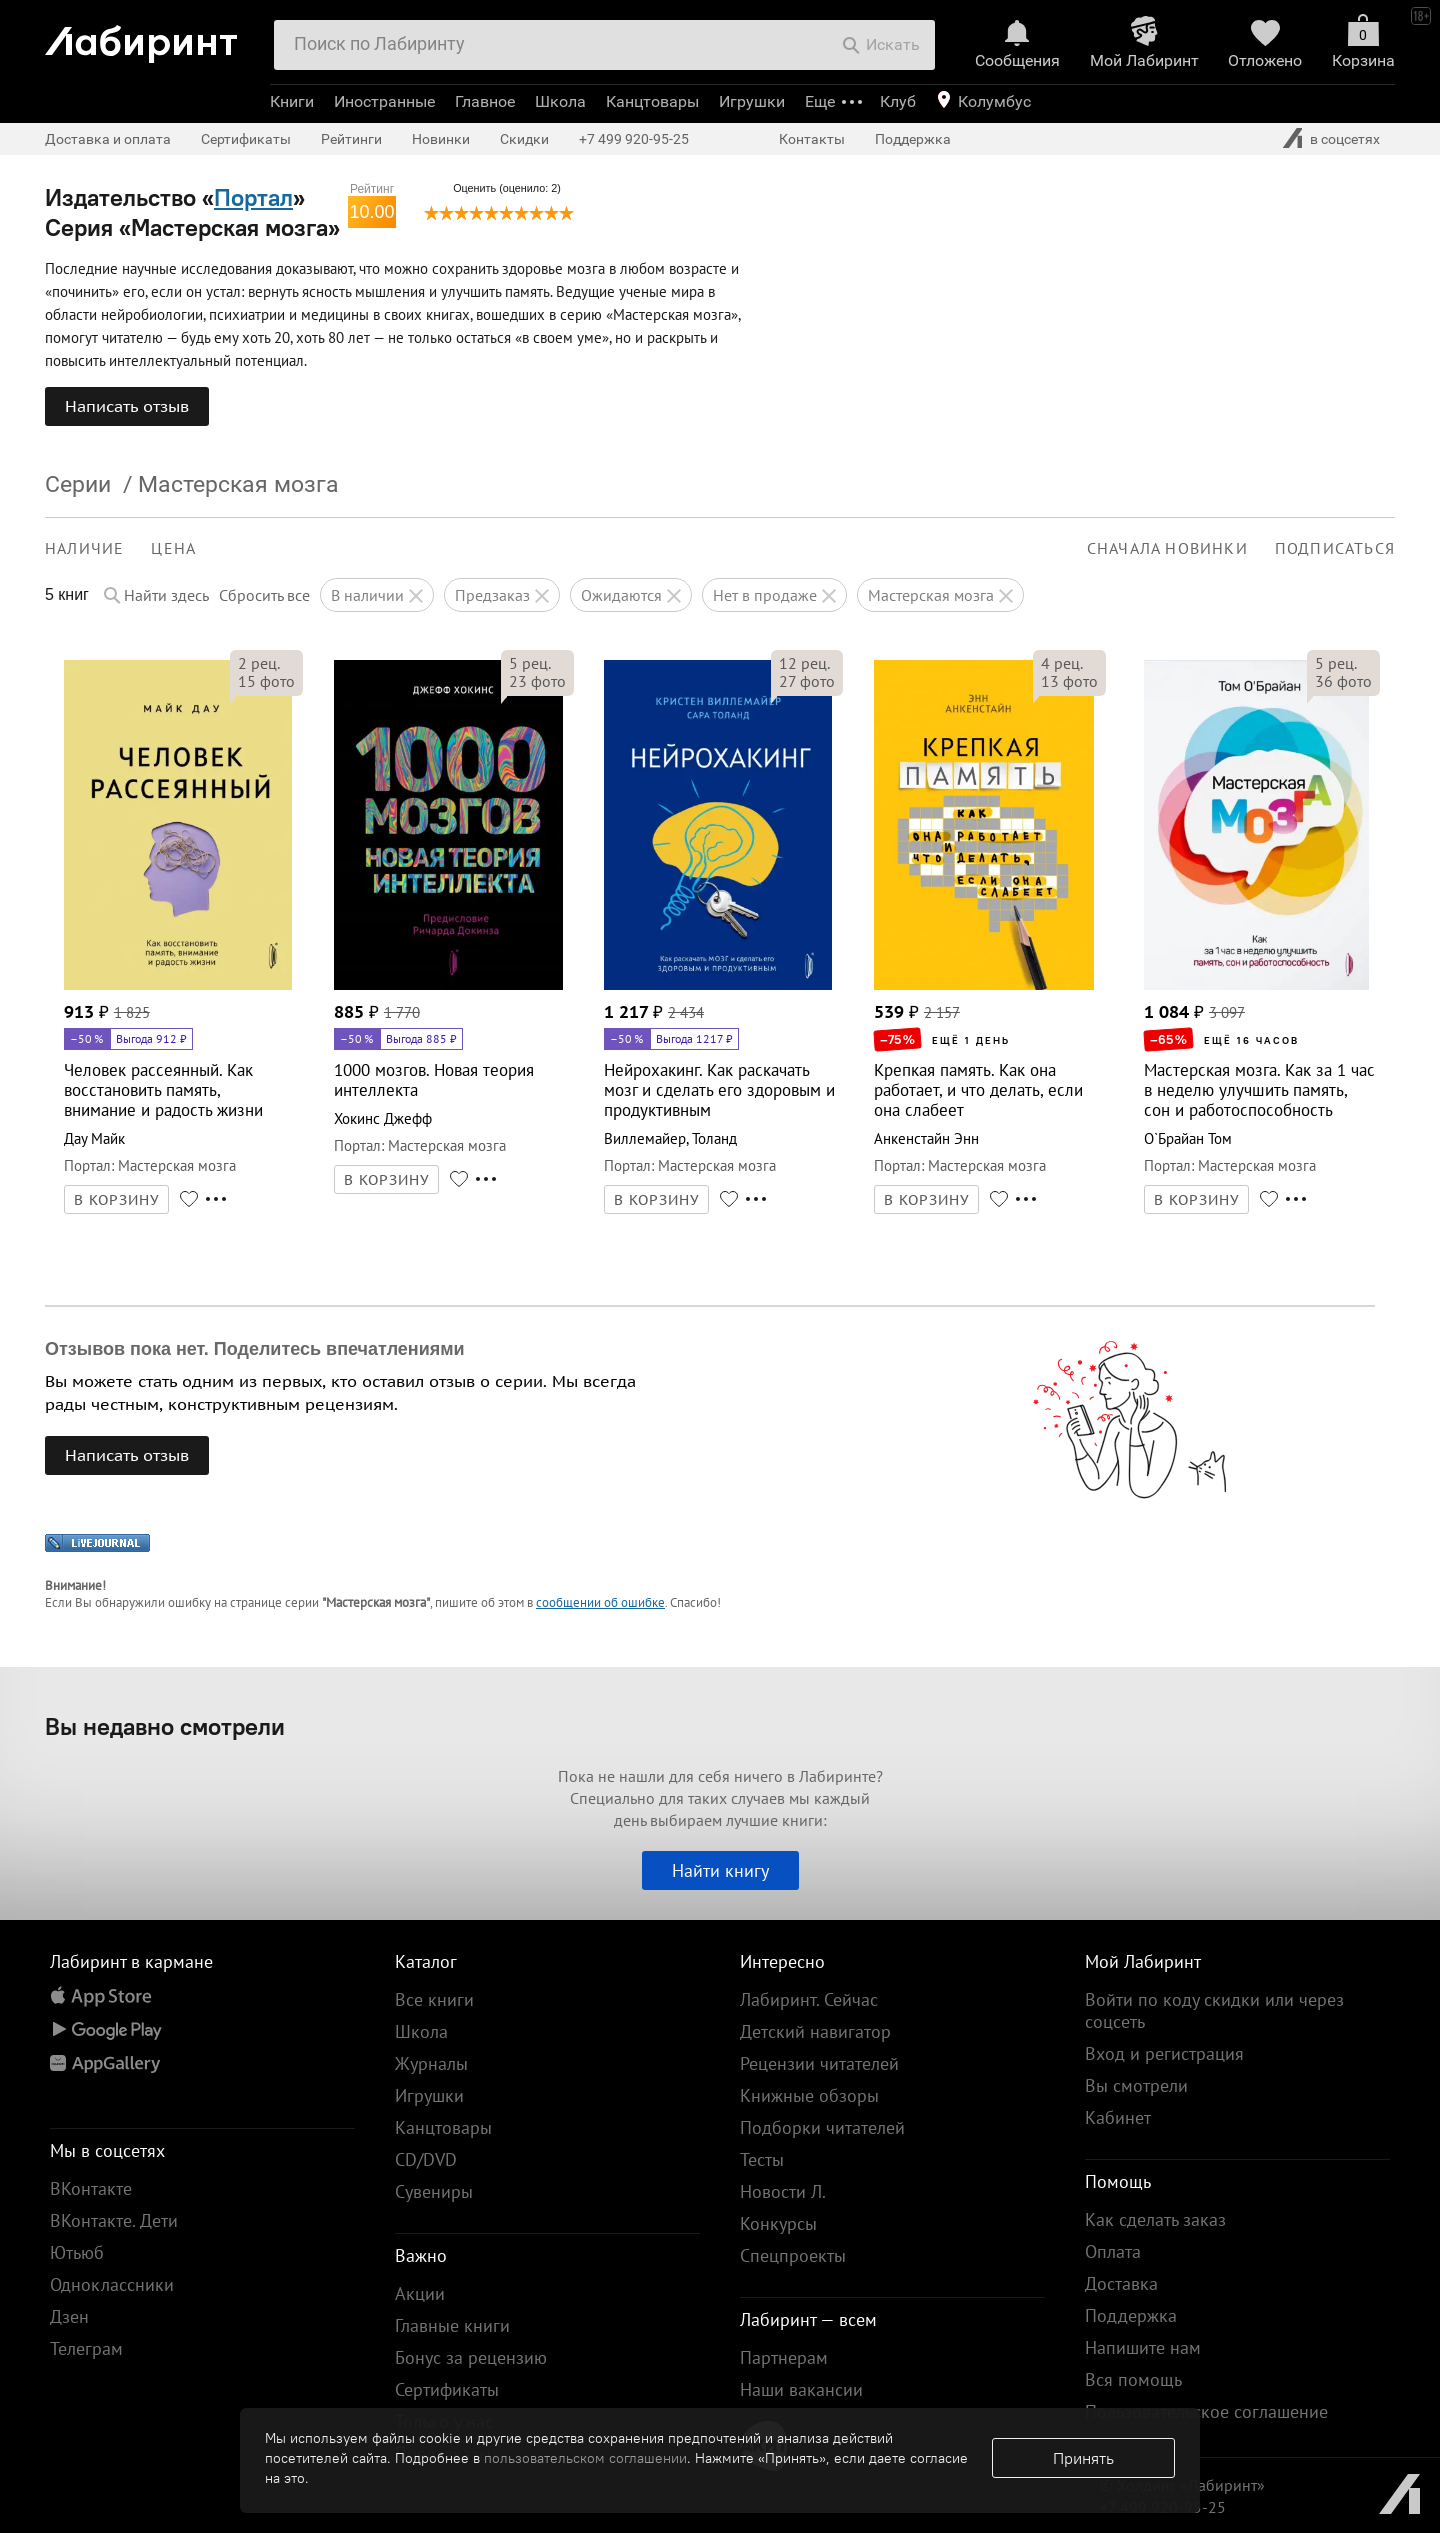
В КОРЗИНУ (117, 1200)
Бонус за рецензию (471, 2357)
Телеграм (86, 2348)
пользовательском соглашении (585, 2458)
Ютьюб (77, 2252)
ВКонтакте (91, 2188)
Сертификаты (246, 139)
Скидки (524, 139)
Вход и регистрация (1164, 2053)
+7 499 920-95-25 (634, 139)
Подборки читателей (822, 2127)
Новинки (441, 139)
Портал (253, 197)
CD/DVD (426, 2159)
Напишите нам (1143, 2347)
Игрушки (752, 101)
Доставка (1121, 2283)
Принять (1083, 2458)
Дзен (69, 2316)
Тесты (762, 2159)
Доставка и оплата (108, 139)
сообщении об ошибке (600, 1602)
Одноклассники (112, 2284)
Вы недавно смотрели (165, 1726)
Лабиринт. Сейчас (809, 1999)
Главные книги (452, 2325)
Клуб (898, 101)
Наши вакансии (801, 2389)
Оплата (1113, 2251)
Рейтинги (351, 139)
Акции (420, 2293)
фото (266, 681)
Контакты (812, 139)
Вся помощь (1133, 2379)
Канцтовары (652, 101)
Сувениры (434, 2191)
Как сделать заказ (1155, 2219)
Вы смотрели (1136, 2085)
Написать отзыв (127, 406)
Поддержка (913, 139)
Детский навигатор (815, 2031)
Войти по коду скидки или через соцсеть (1214, 2010)
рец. (259, 663)
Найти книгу (720, 1870)
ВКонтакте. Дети (114, 2220)
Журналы (431, 2063)
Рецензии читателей (819, 2063)
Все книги (434, 1999)
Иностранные (384, 101)
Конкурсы (778, 2223)
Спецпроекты (793, 2255)
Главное (485, 101)
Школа (560, 101)
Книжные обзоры (809, 2095)
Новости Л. (783, 2191)
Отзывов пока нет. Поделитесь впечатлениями (255, 1349)
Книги (292, 101)
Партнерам (784, 2357)
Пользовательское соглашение (1206, 2411)
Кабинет (1118, 2117)
